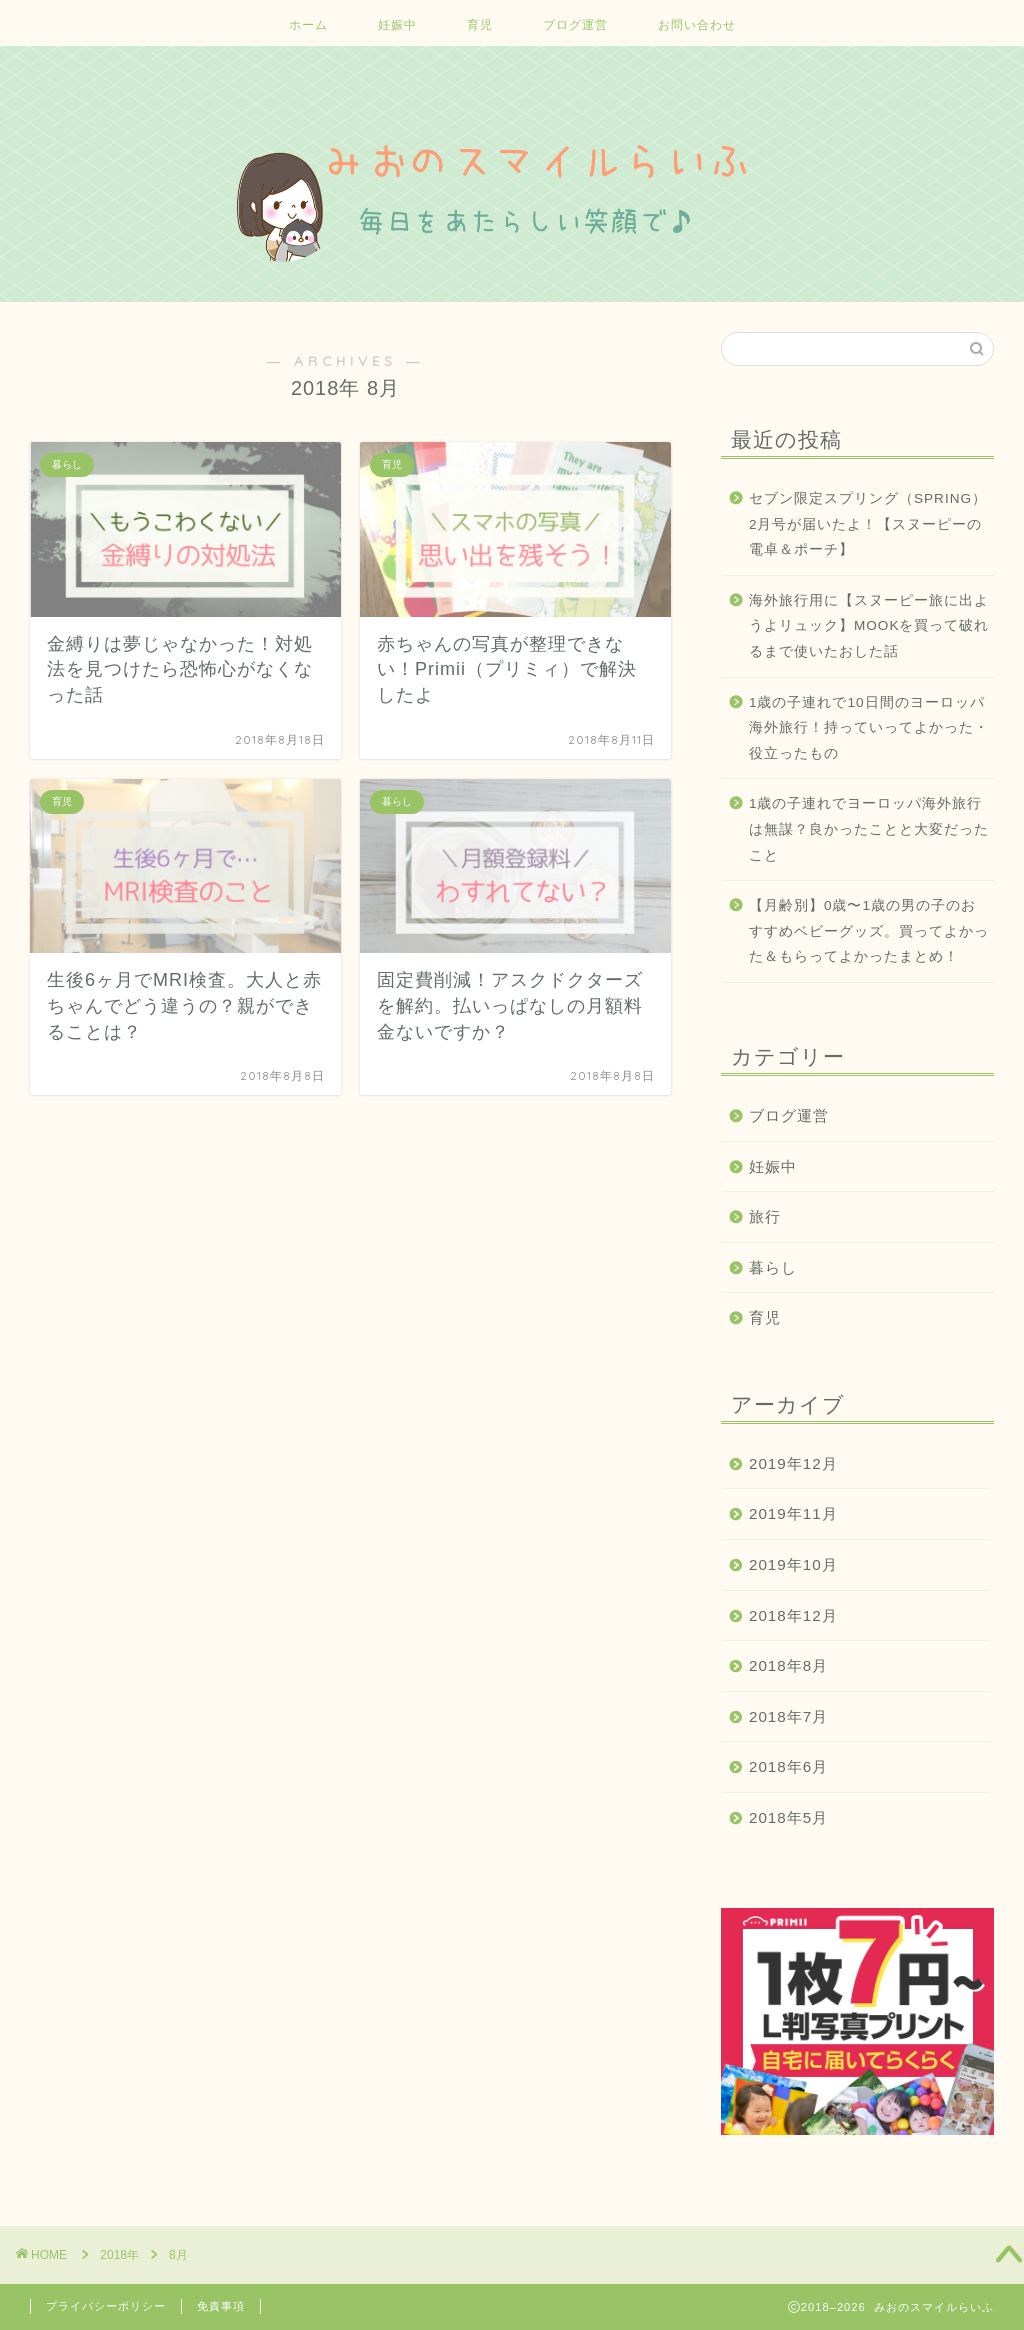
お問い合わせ (697, 24)
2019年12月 (793, 1463)
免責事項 (221, 2306)
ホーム (308, 24)
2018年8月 (788, 1665)
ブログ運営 (575, 24)
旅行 (765, 1216)
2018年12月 (793, 1615)
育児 (480, 24)
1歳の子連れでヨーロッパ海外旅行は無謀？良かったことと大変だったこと (869, 829)
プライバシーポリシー (106, 2306)
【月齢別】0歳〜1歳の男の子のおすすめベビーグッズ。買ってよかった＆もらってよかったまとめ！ (869, 931)
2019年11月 (793, 1513)
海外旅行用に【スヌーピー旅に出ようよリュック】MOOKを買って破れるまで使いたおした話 (869, 626)
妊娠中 (397, 24)
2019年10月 (793, 1564)
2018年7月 (788, 1716)
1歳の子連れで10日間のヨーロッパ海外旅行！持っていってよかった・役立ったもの (869, 728)
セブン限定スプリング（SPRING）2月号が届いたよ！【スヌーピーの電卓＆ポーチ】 (868, 524)
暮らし (773, 1267)
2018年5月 (788, 1817)
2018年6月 (788, 1766)
